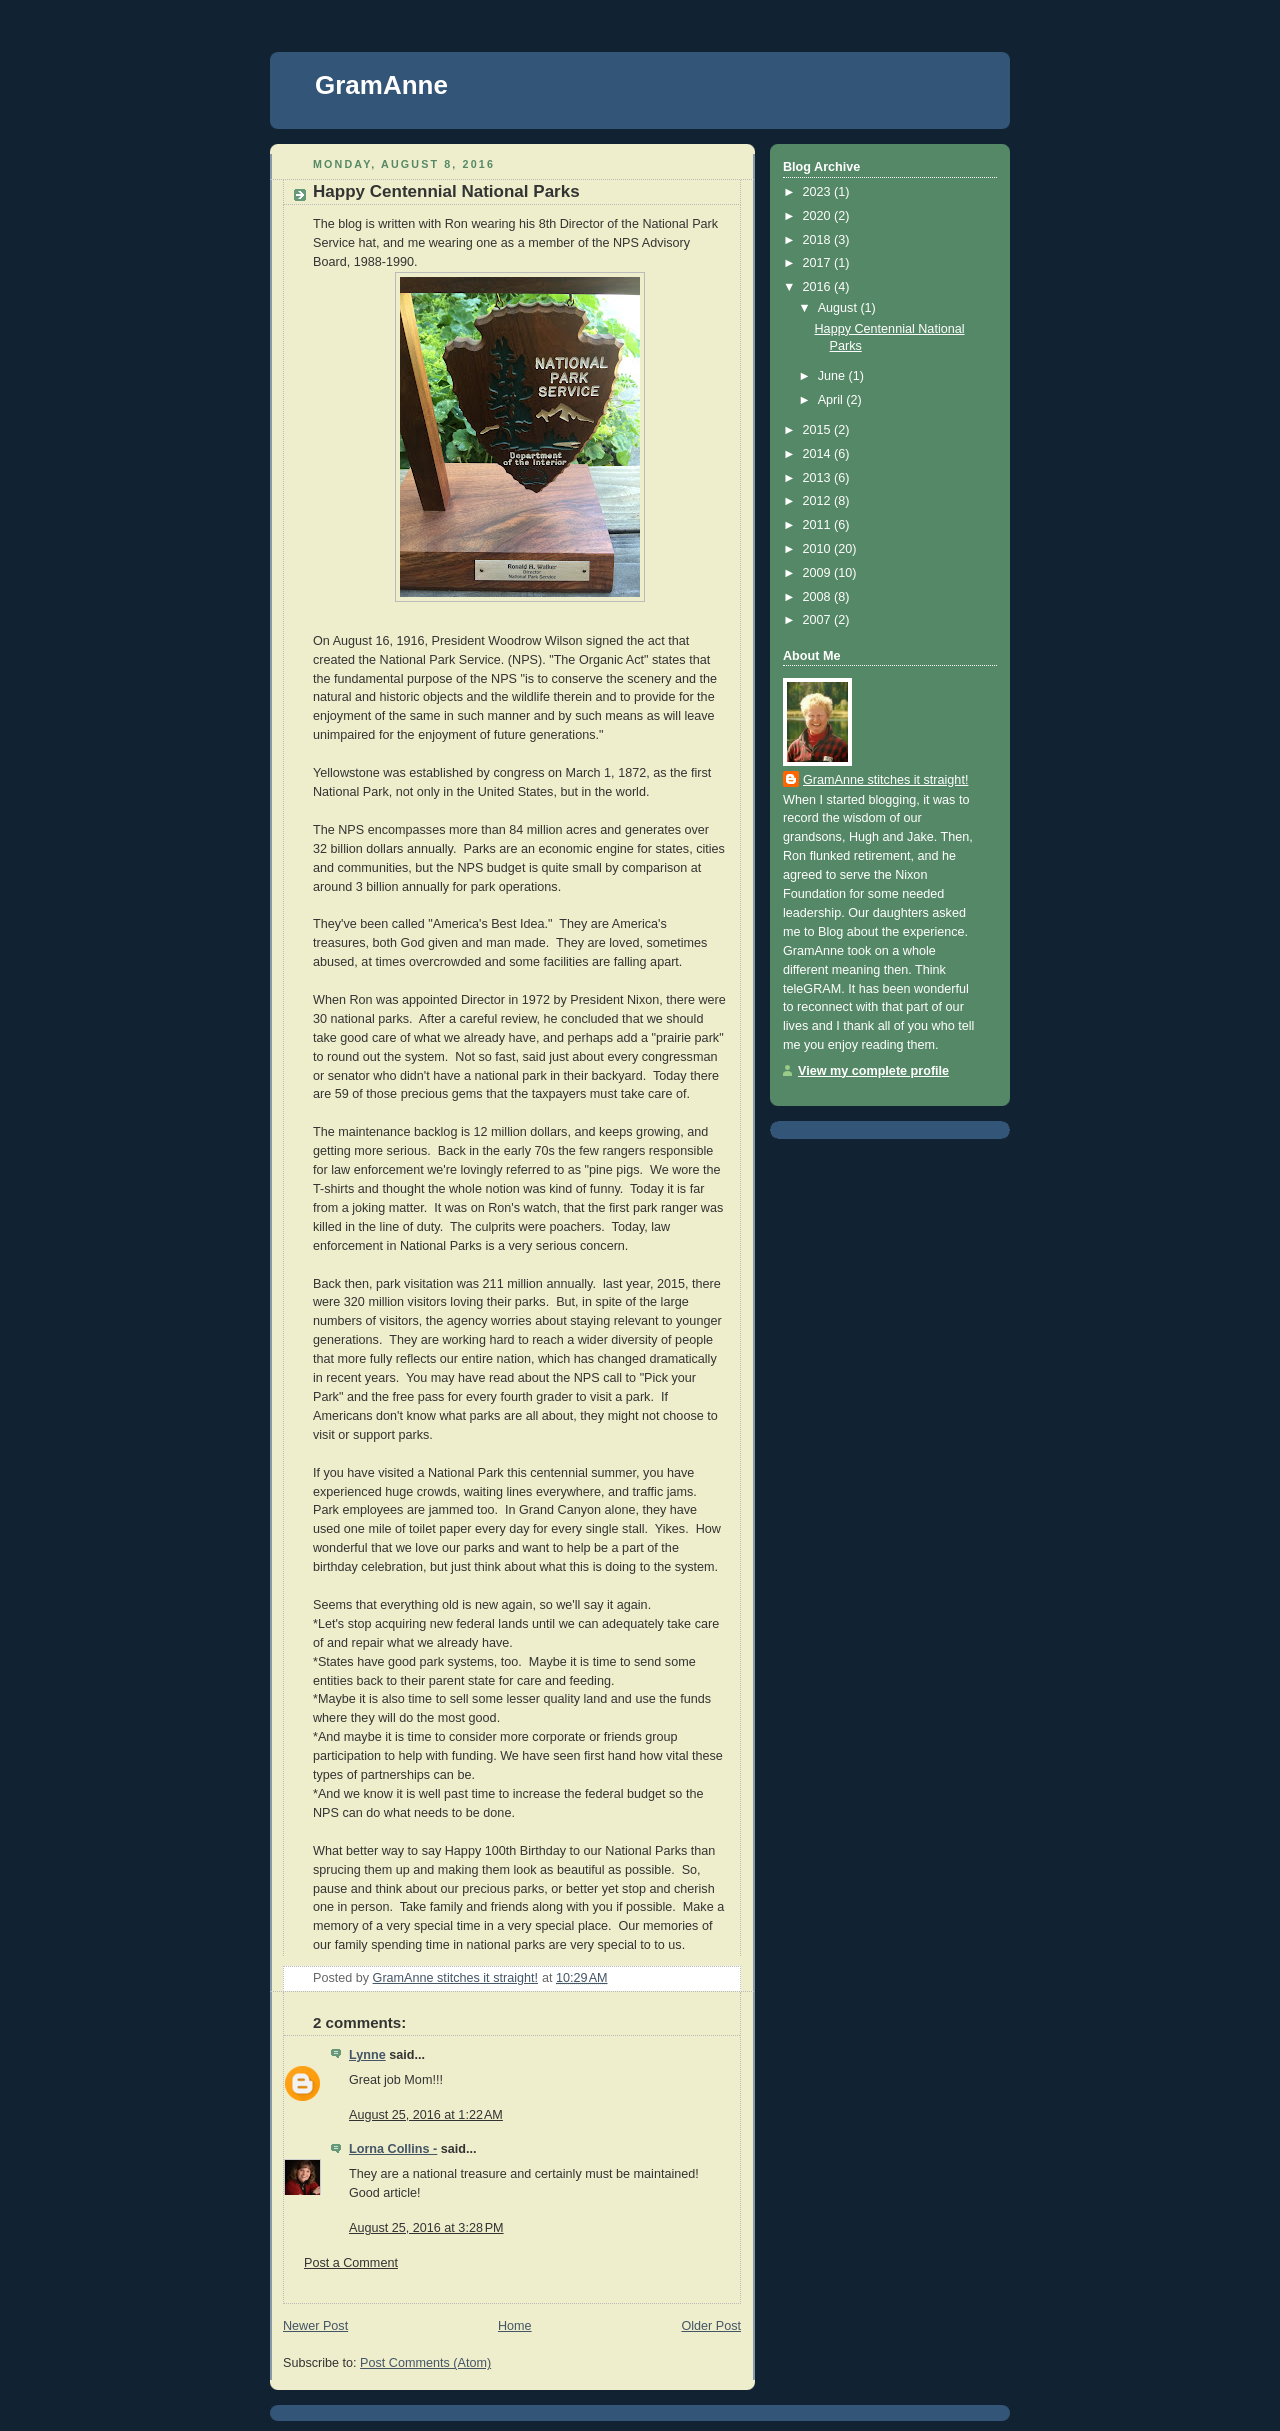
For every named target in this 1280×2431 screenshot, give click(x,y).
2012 (819, 501)
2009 (819, 573)
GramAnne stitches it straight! (885, 780)
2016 (819, 287)
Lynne (367, 2055)
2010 (819, 549)
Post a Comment (351, 2263)
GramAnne (381, 85)
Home (515, 2326)
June (833, 376)
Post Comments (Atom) (425, 2363)
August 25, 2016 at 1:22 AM (426, 2115)
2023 (819, 192)
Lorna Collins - (393, 2149)
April (832, 400)
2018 (819, 240)
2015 (819, 430)
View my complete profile (873, 1071)
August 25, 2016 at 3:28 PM (426, 2228)
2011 (819, 525)
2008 (819, 597)
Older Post (711, 2326)
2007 (819, 620)
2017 (819, 263)
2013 (819, 478)
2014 (819, 454)
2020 (819, 216)
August (839, 308)
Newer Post (315, 2326)
